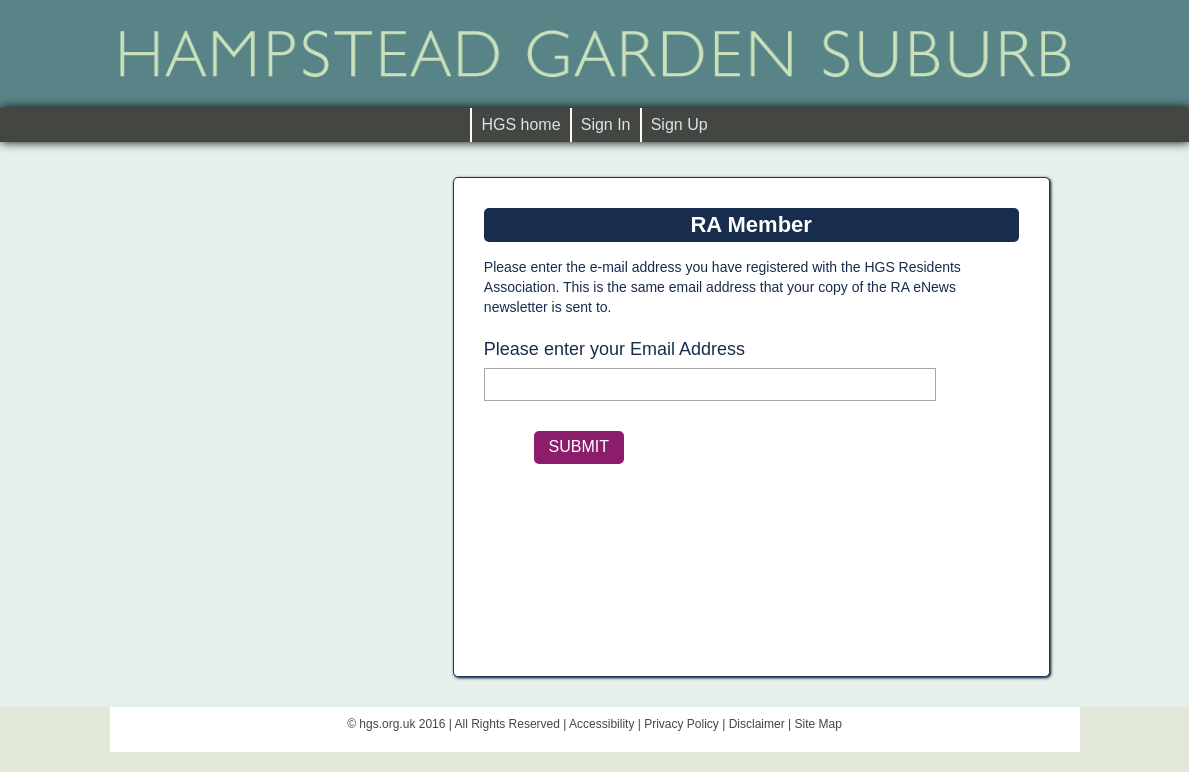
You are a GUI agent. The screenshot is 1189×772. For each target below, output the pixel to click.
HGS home (525, 123)
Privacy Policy (681, 724)
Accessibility (601, 724)
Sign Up (679, 124)
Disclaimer (757, 724)
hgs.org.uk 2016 (402, 724)
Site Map (817, 724)
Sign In (606, 124)
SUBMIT (579, 446)
